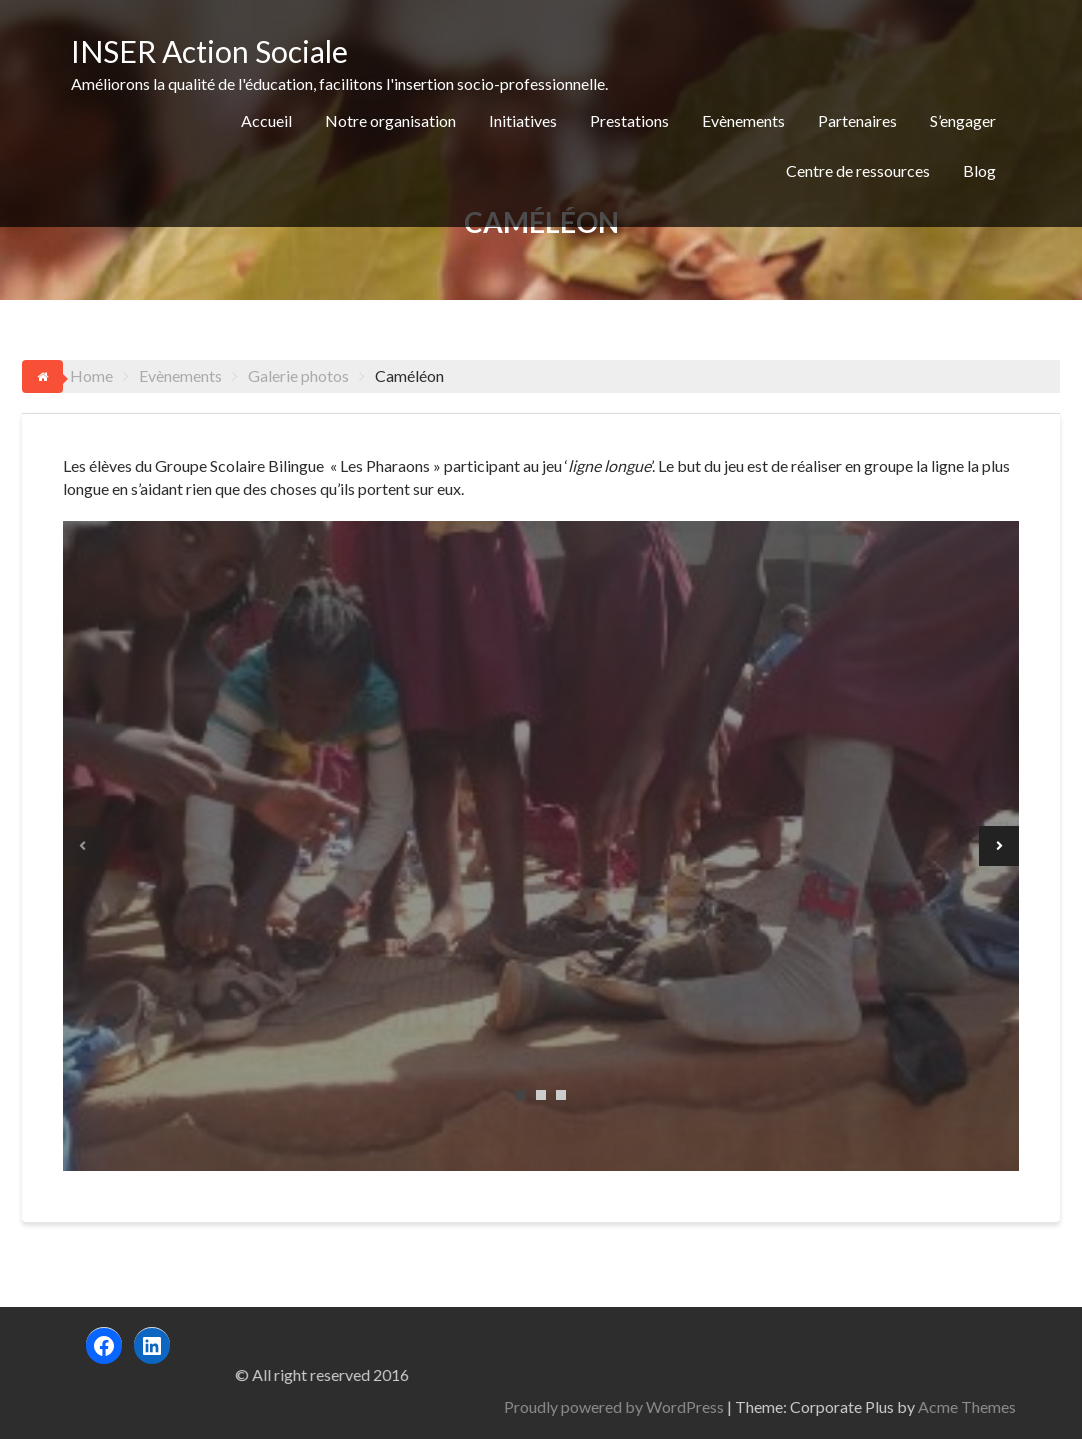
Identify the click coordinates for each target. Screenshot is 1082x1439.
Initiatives (523, 120)
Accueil (266, 120)
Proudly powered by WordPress (822, 1406)
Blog (979, 170)
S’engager (963, 120)
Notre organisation (390, 120)
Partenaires (857, 120)
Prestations (629, 120)
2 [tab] (541, 1095)
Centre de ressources (858, 170)
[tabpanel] (541, 846)
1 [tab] (521, 1095)
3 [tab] (561, 1095)
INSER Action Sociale (209, 51)
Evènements (743, 120)
